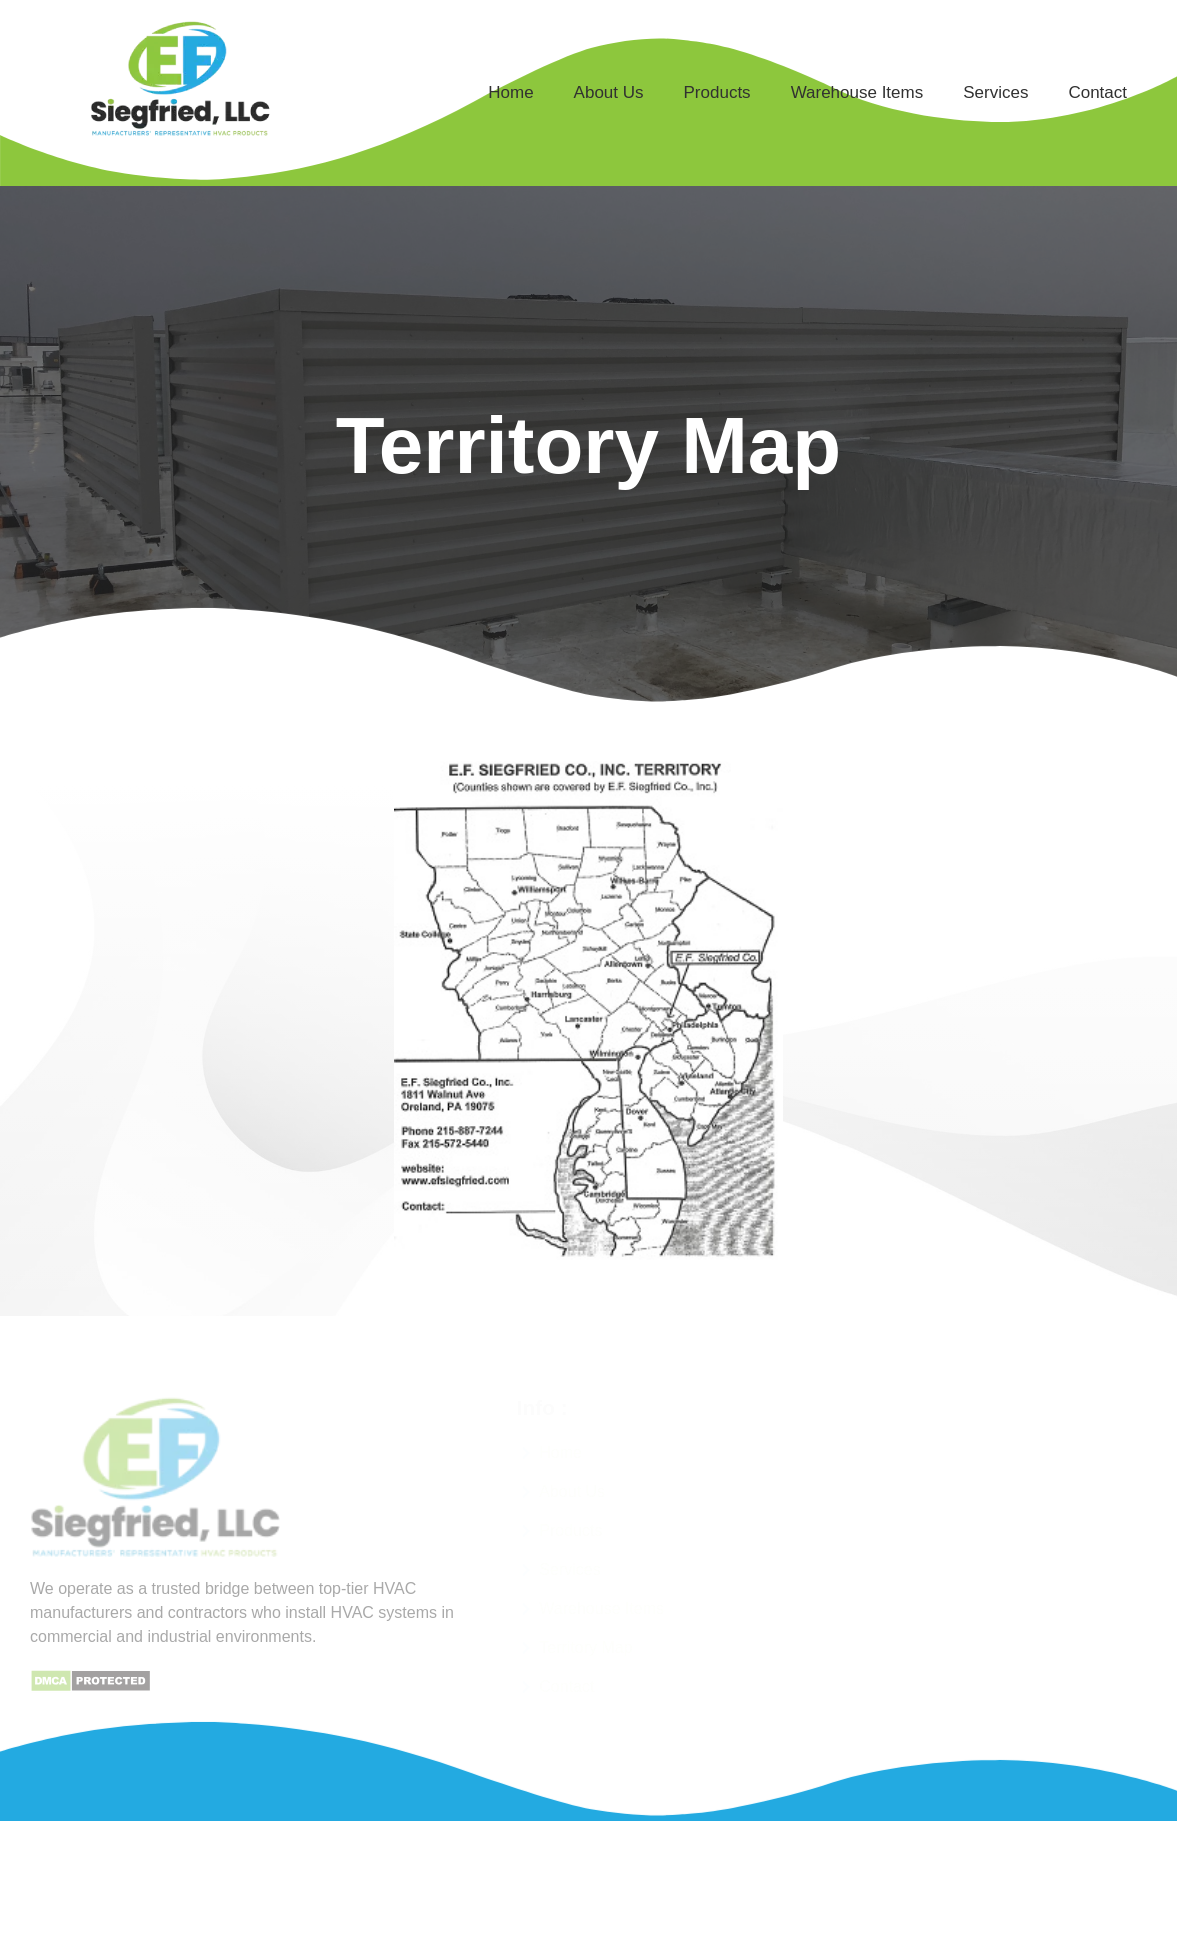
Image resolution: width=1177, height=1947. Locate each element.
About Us (609, 92)
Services (995, 92)
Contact (1097, 92)
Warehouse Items (857, 92)
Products (717, 92)
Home (510, 92)
